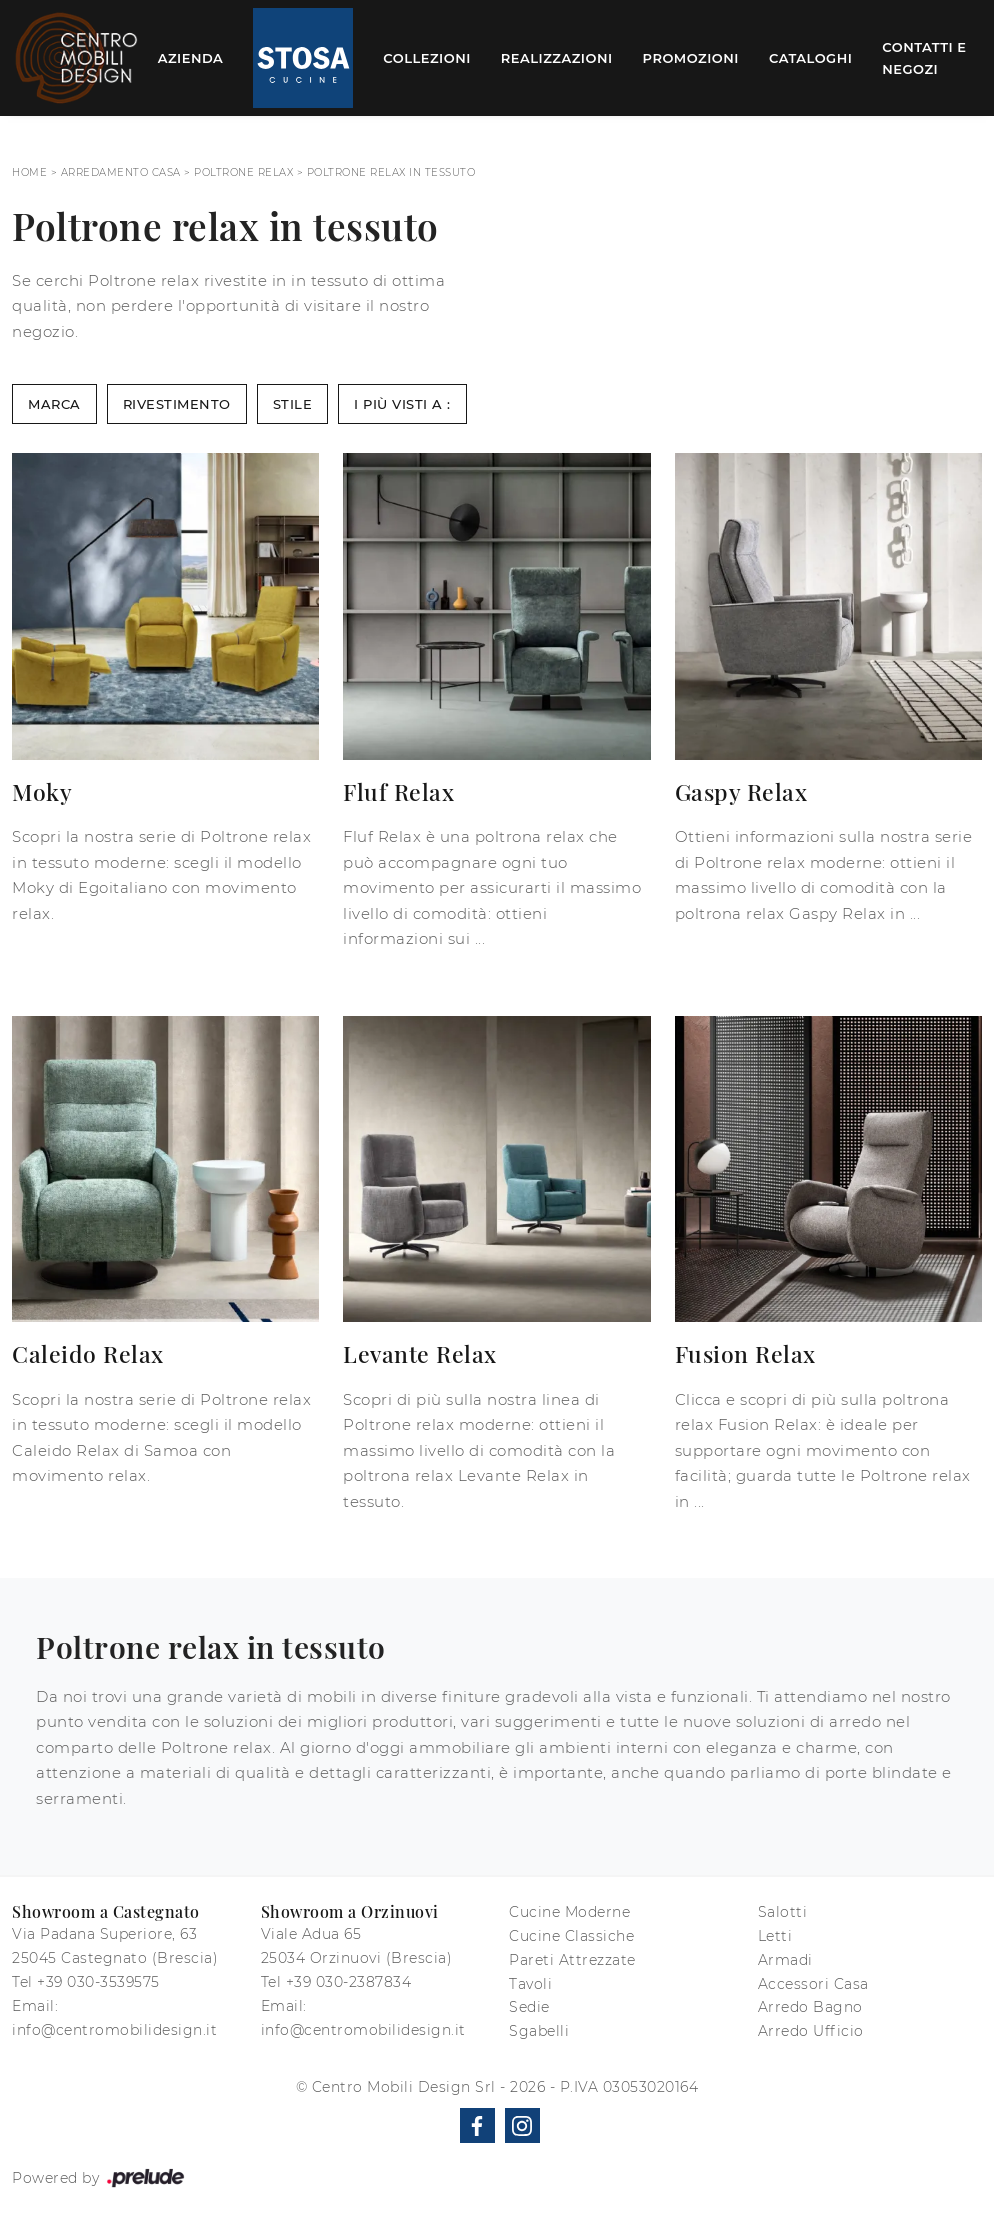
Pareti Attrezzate (572, 1960)
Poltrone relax (243, 172)
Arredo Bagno (810, 2007)
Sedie (529, 2007)
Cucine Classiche (571, 1936)
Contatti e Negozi (924, 58)
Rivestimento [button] (177, 404)
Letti (775, 1936)
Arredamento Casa (121, 172)
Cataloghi (810, 58)
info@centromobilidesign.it (114, 2030)
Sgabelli (539, 2031)
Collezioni (427, 58)
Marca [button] (54, 404)
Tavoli (530, 1984)
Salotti (783, 1912)
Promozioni (691, 58)
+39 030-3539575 (98, 1982)
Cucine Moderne (569, 1912)
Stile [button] (293, 404)
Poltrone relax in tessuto (391, 172)
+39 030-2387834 (349, 1982)
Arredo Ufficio (811, 2031)
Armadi (785, 1960)
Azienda (191, 58)
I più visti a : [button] (402, 404)
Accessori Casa (813, 1984)
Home (29, 172)
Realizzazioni (557, 58)
